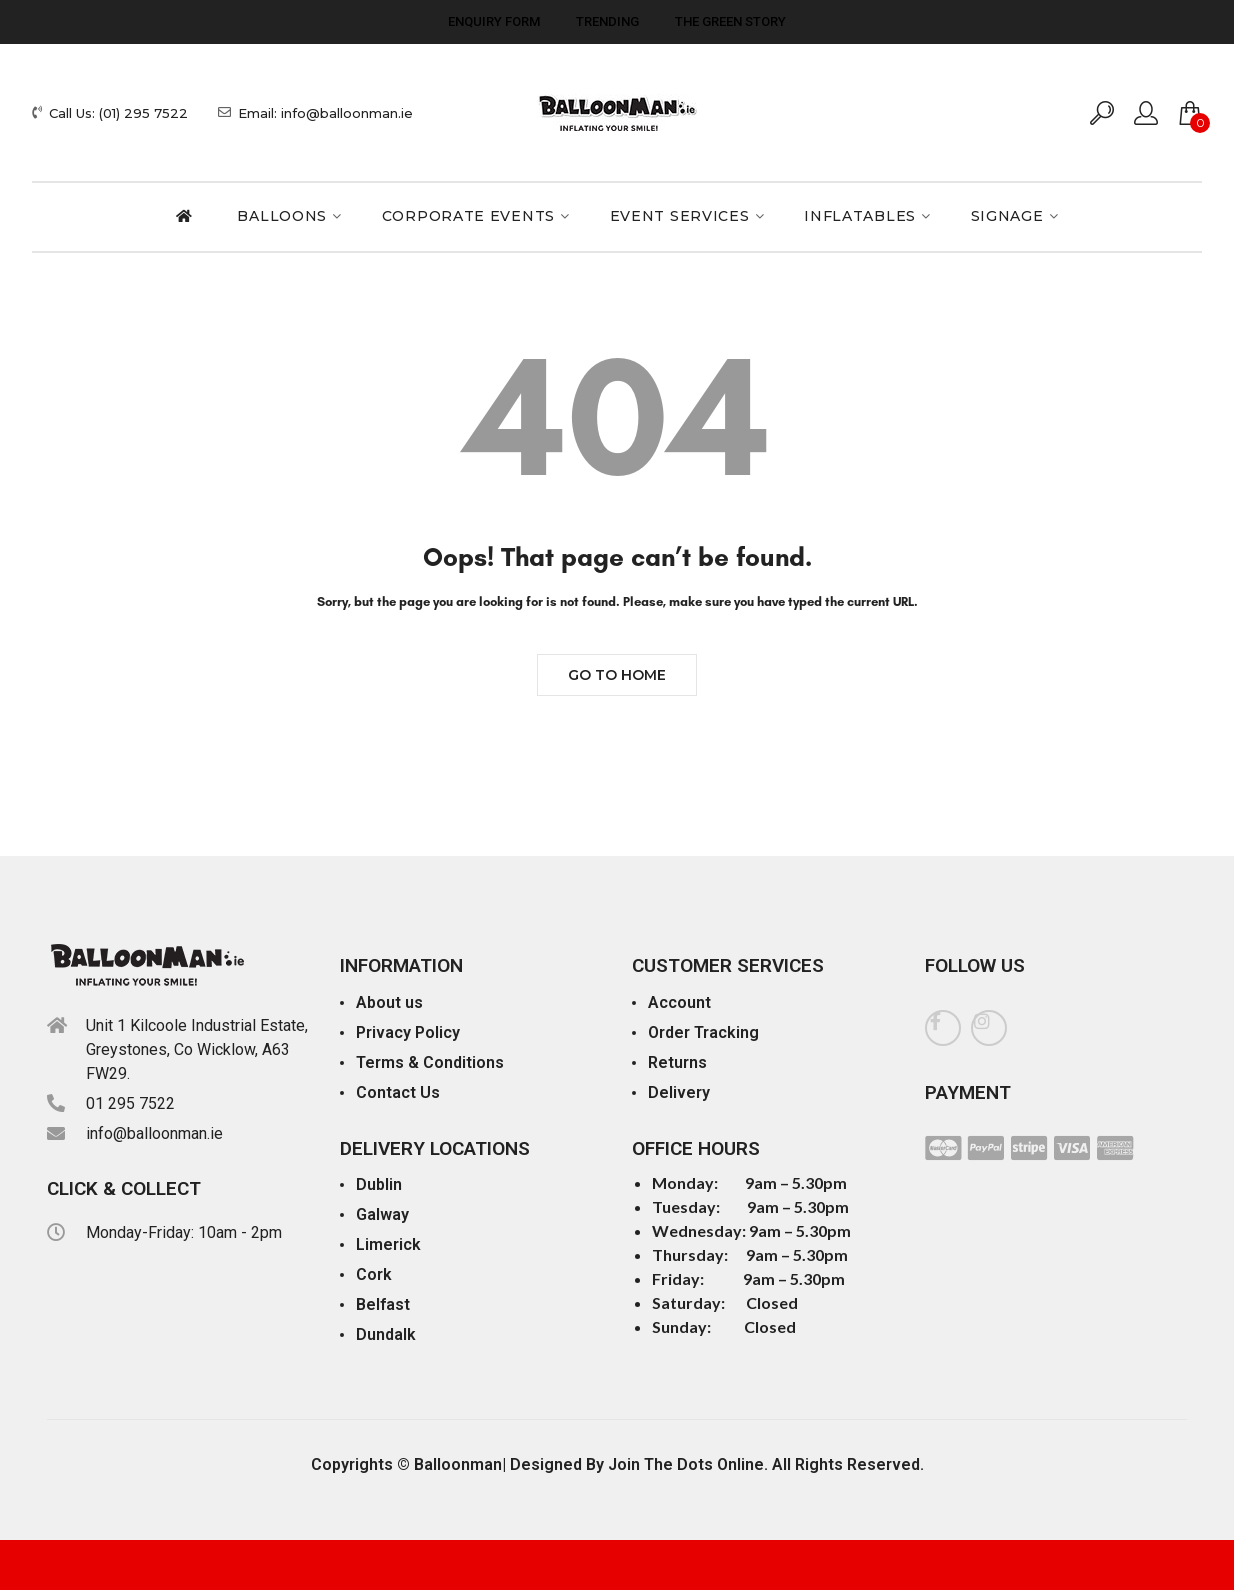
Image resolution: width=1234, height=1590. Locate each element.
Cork (374, 1274)
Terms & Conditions (430, 1062)
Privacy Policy (408, 1032)
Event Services (680, 216)
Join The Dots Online (686, 1464)
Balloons (282, 216)
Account (679, 1002)
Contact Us (398, 1092)
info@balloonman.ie (154, 1133)
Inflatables (860, 216)
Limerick (388, 1244)
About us (389, 1002)
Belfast (383, 1304)
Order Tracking (703, 1032)
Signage (1007, 216)
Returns (677, 1062)
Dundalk (386, 1334)
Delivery (679, 1092)
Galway (382, 1214)
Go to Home (617, 675)
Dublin (379, 1184)
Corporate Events (468, 216)
